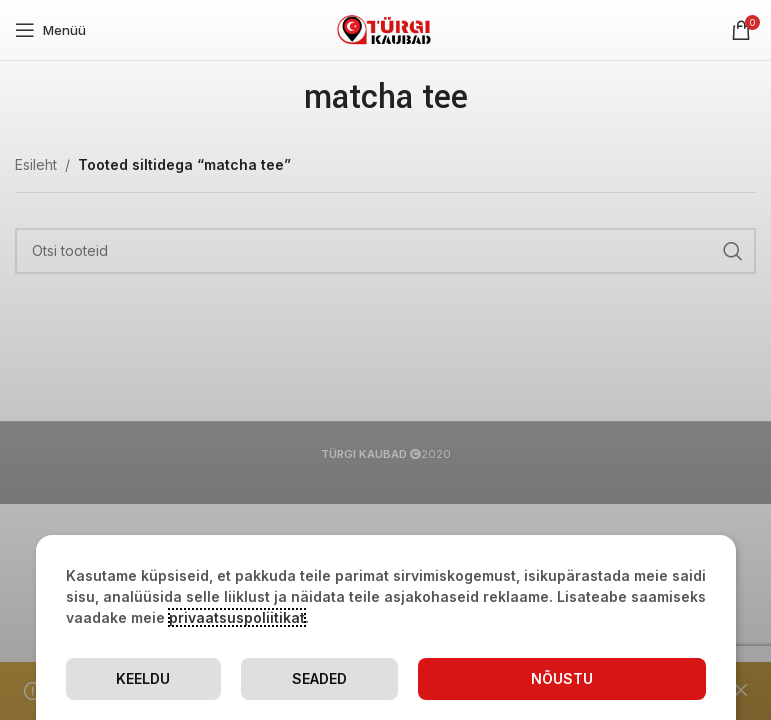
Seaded (319, 678)
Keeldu (143, 678)
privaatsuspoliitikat (237, 617)
